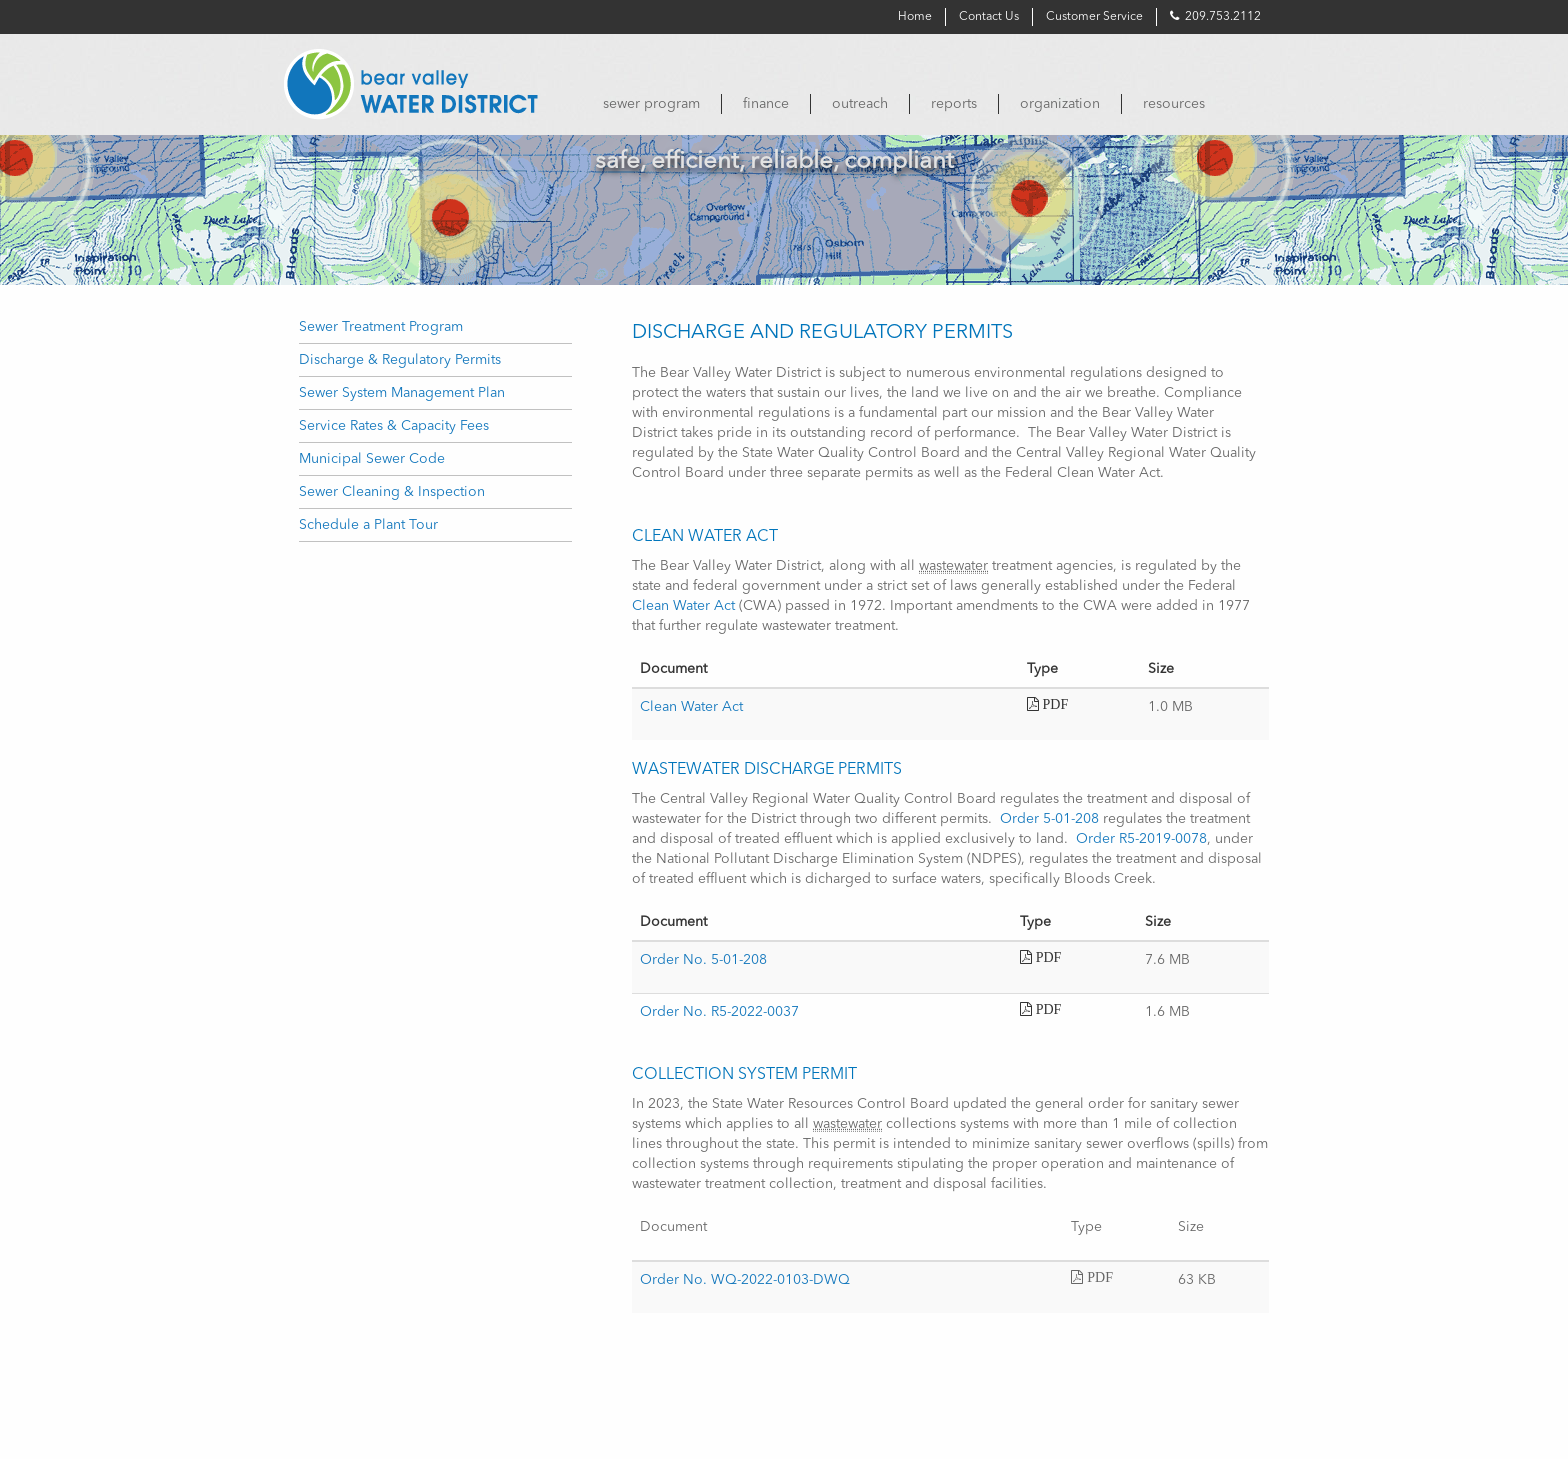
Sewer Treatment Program (381, 327)
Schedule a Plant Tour (368, 525)
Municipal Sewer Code (372, 459)
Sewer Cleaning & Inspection (392, 492)
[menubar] (924, 104)
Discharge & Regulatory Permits (400, 360)
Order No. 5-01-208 (703, 960)
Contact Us (989, 17)
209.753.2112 (1215, 16)
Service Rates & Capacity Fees (394, 426)
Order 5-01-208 (1049, 819)
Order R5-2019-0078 (1141, 839)
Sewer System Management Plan (402, 393)
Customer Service (1094, 17)
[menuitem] (651, 104)
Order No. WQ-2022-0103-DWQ (745, 1280)
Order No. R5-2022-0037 (719, 1012)
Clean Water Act (683, 606)
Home (915, 17)
